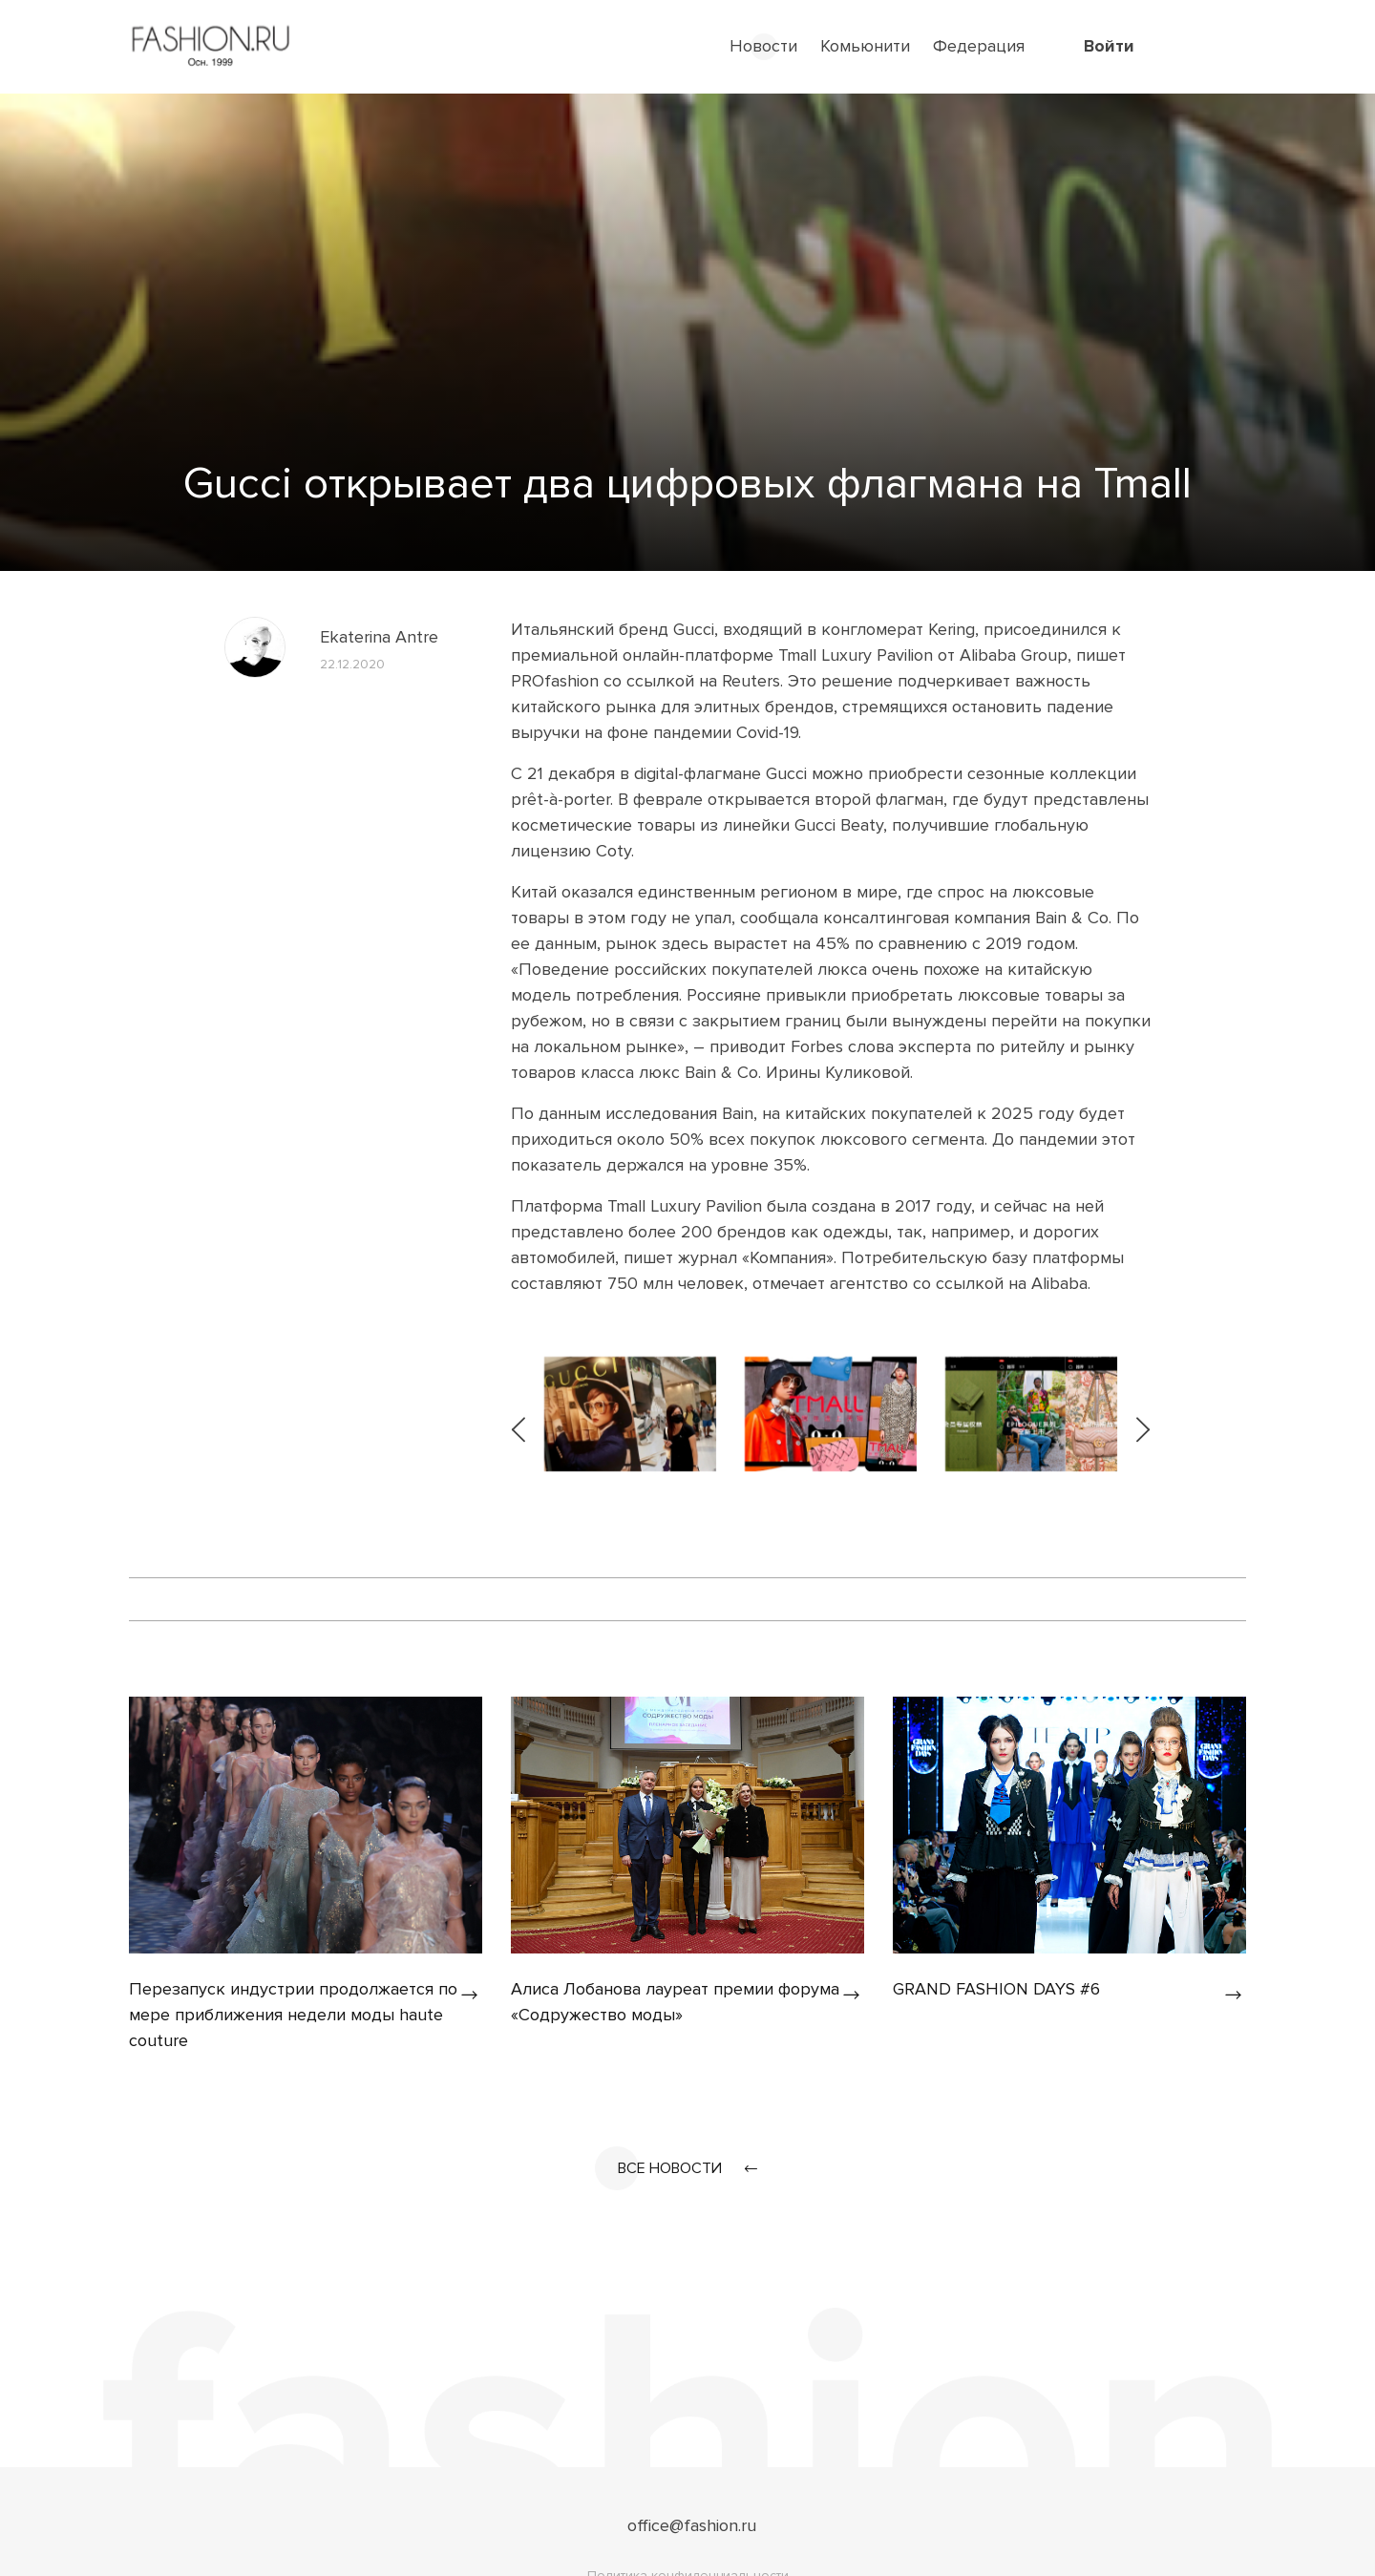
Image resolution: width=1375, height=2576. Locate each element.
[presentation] (520, 1414)
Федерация (979, 45)
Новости (763, 45)
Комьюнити (865, 45)
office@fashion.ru (691, 2525)
